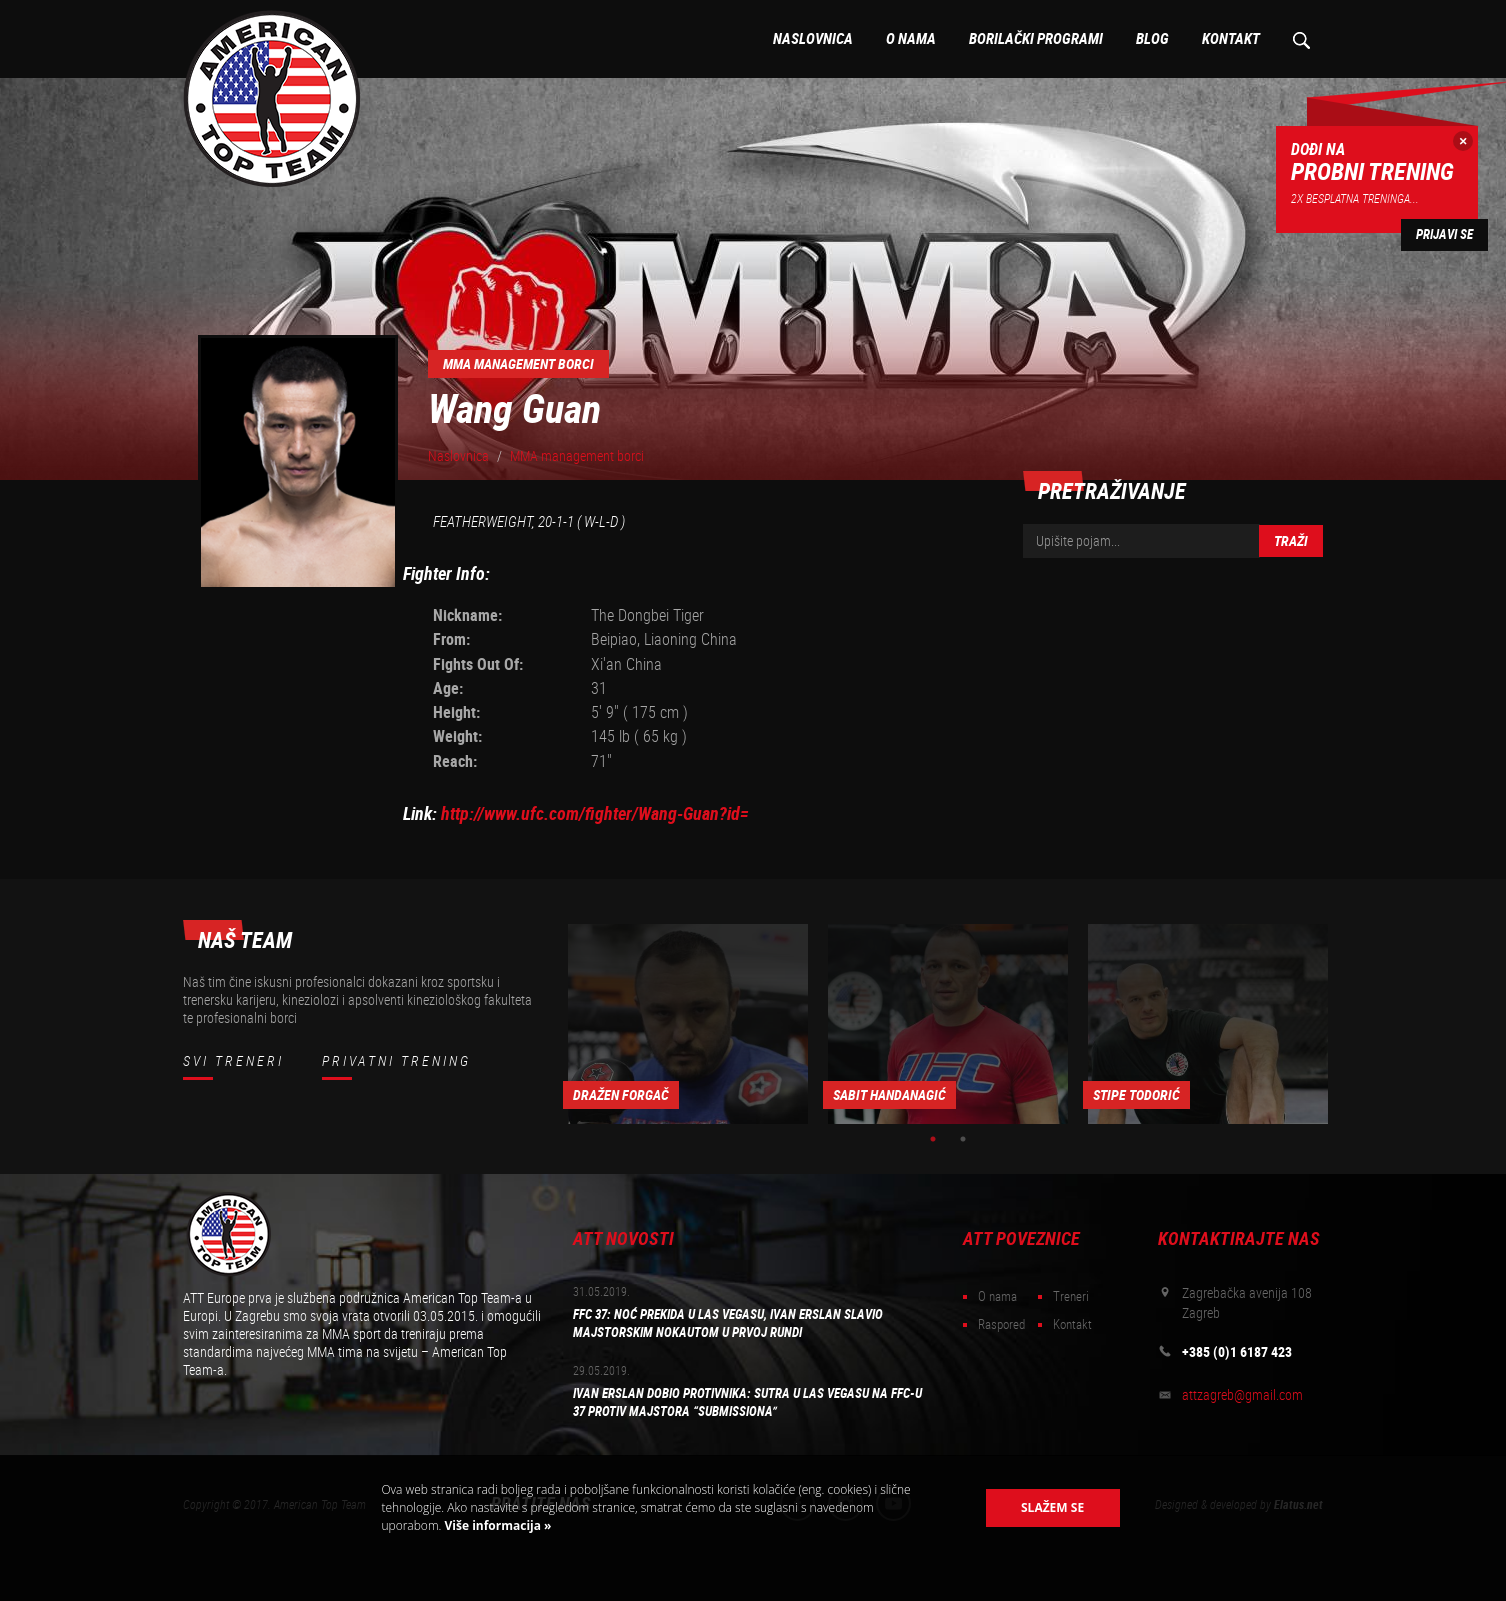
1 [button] (933, 1139)
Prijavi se (1444, 234)
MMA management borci (577, 456)
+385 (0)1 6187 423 (1237, 1352)
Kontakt (1231, 39)
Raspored (1001, 1324)
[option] (688, 1024)
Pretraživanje (1300, 39)
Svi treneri (233, 1061)
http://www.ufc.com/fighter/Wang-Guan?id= (595, 813)
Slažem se (1052, 1507)
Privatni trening (396, 1061)
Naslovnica (813, 39)
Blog (1152, 39)
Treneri (1071, 1296)
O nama (911, 39)
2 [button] (963, 1139)
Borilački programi (1036, 39)
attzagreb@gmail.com (1242, 1395)
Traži (1291, 541)
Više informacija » (496, 1525)
